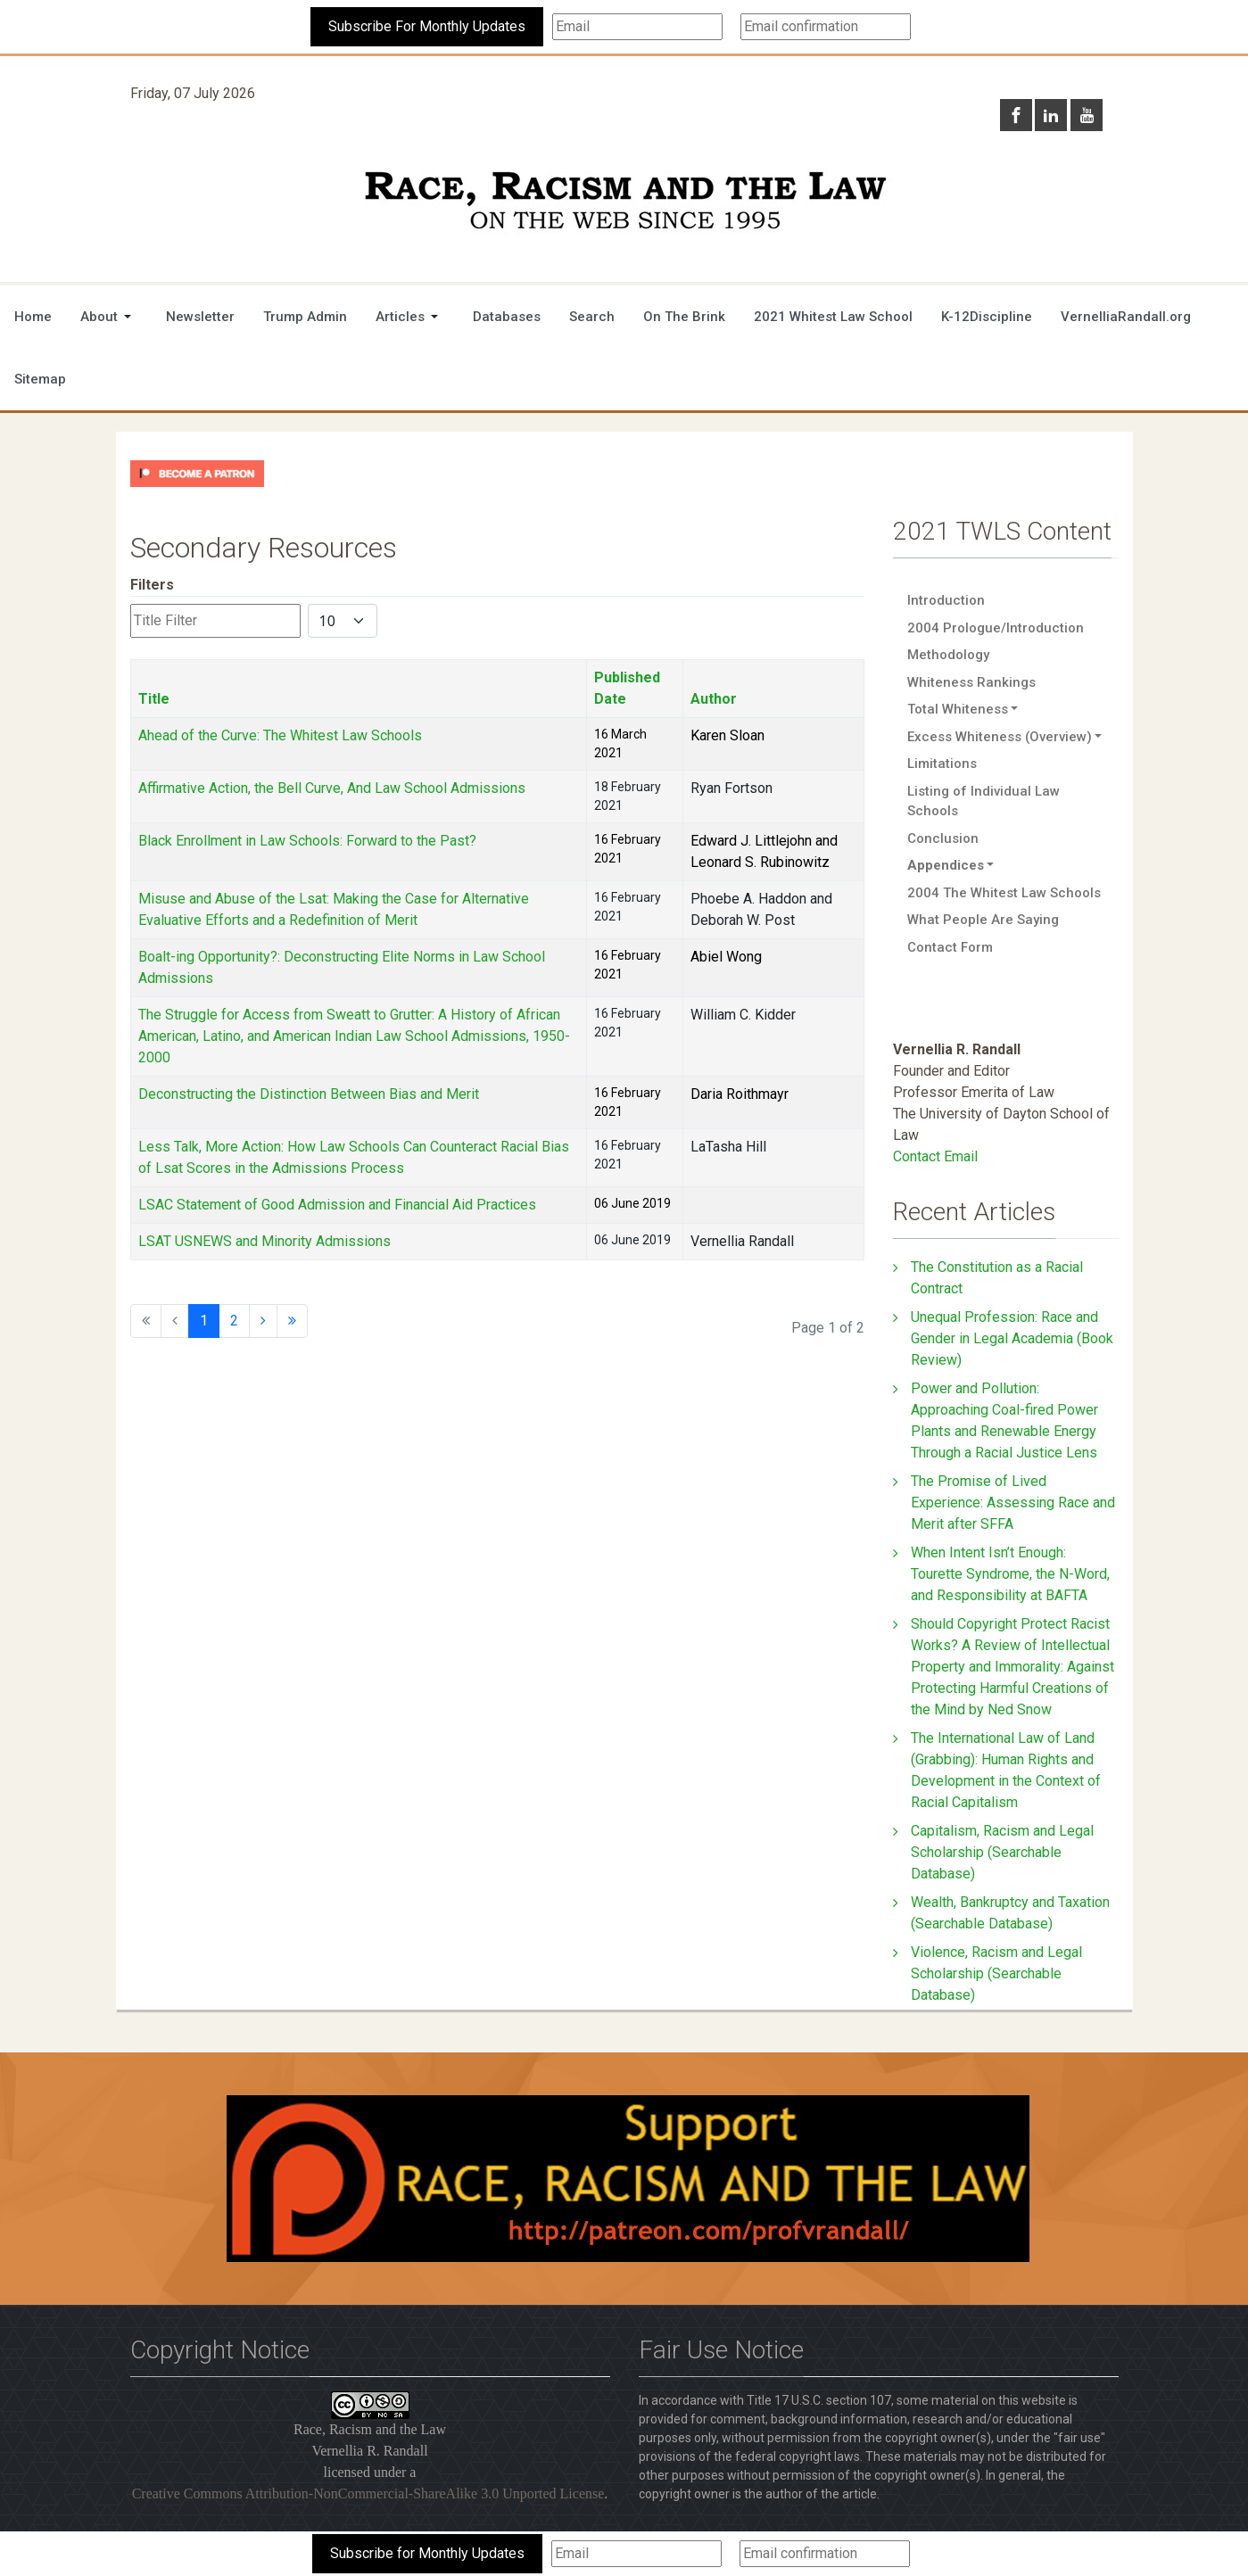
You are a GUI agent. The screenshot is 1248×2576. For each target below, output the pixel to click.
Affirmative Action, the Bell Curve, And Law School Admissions (331, 788)
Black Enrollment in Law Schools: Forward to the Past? (307, 840)
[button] (109, 316)
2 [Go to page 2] (234, 1320)
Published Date (627, 688)
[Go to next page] (263, 1321)
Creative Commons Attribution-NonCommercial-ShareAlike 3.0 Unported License (368, 2493)
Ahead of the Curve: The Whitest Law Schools (280, 735)
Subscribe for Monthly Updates (427, 2553)
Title (153, 698)
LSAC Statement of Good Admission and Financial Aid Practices (337, 1204)
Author (713, 698)
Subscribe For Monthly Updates (426, 26)
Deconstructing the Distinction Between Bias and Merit (308, 1094)
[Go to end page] (292, 1321)
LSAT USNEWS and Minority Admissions (264, 1241)
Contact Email (935, 1156)
